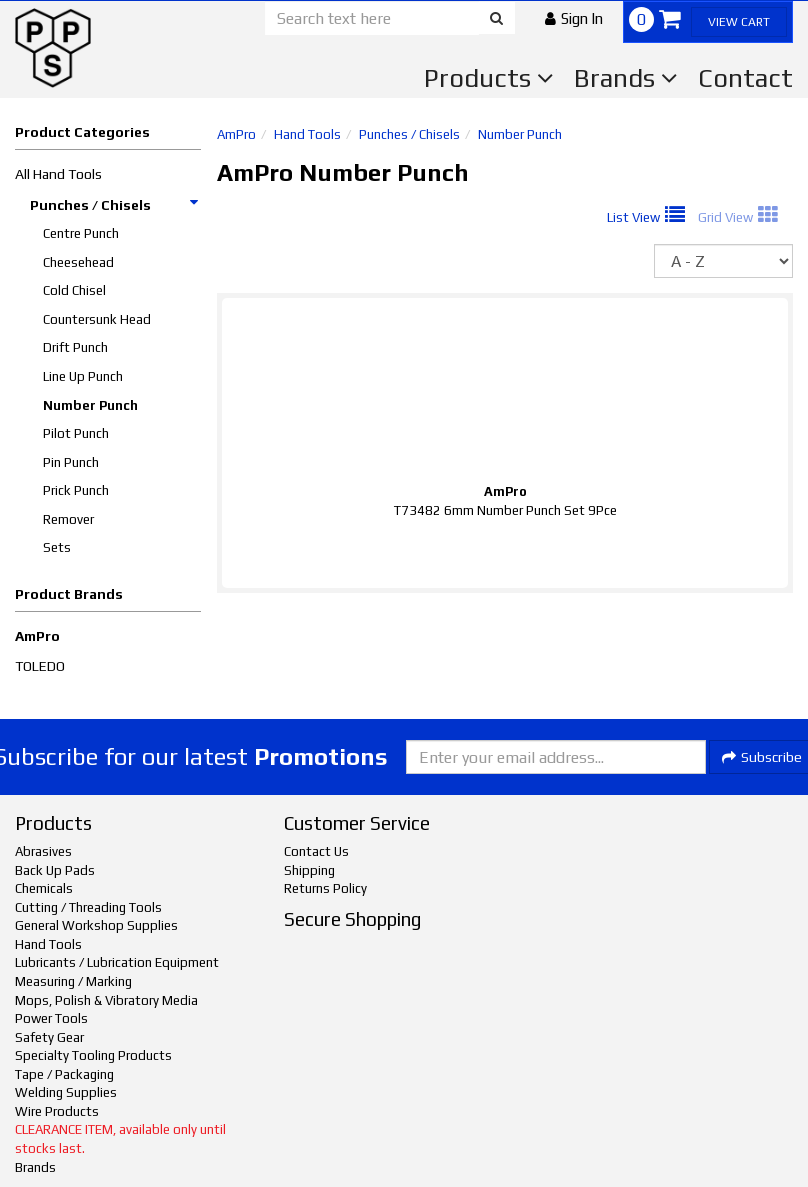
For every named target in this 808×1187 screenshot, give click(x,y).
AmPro (37, 636)
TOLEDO (40, 666)
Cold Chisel (74, 290)
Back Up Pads (55, 870)
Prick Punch (76, 490)
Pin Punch (71, 462)
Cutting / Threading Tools (88, 907)
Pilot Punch (76, 433)
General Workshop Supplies (96, 925)
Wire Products (57, 1111)
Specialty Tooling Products (93, 1055)
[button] (574, 18)
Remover (68, 519)
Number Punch (90, 405)
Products (489, 78)
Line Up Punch (83, 376)
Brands (626, 78)
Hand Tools (307, 134)
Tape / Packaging (64, 1074)
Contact (745, 78)
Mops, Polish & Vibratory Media (106, 1000)
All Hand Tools (58, 174)
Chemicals (44, 888)
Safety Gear (49, 1037)
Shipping (309, 870)
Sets (57, 547)
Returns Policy (325, 888)
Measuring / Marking (73, 981)
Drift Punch (75, 347)
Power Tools (51, 1018)
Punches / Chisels (115, 205)
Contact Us (316, 851)
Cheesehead (78, 262)
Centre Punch (81, 233)
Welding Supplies (66, 1092)
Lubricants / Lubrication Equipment (117, 962)
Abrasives (43, 851)
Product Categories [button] (82, 132)
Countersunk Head (97, 319)
